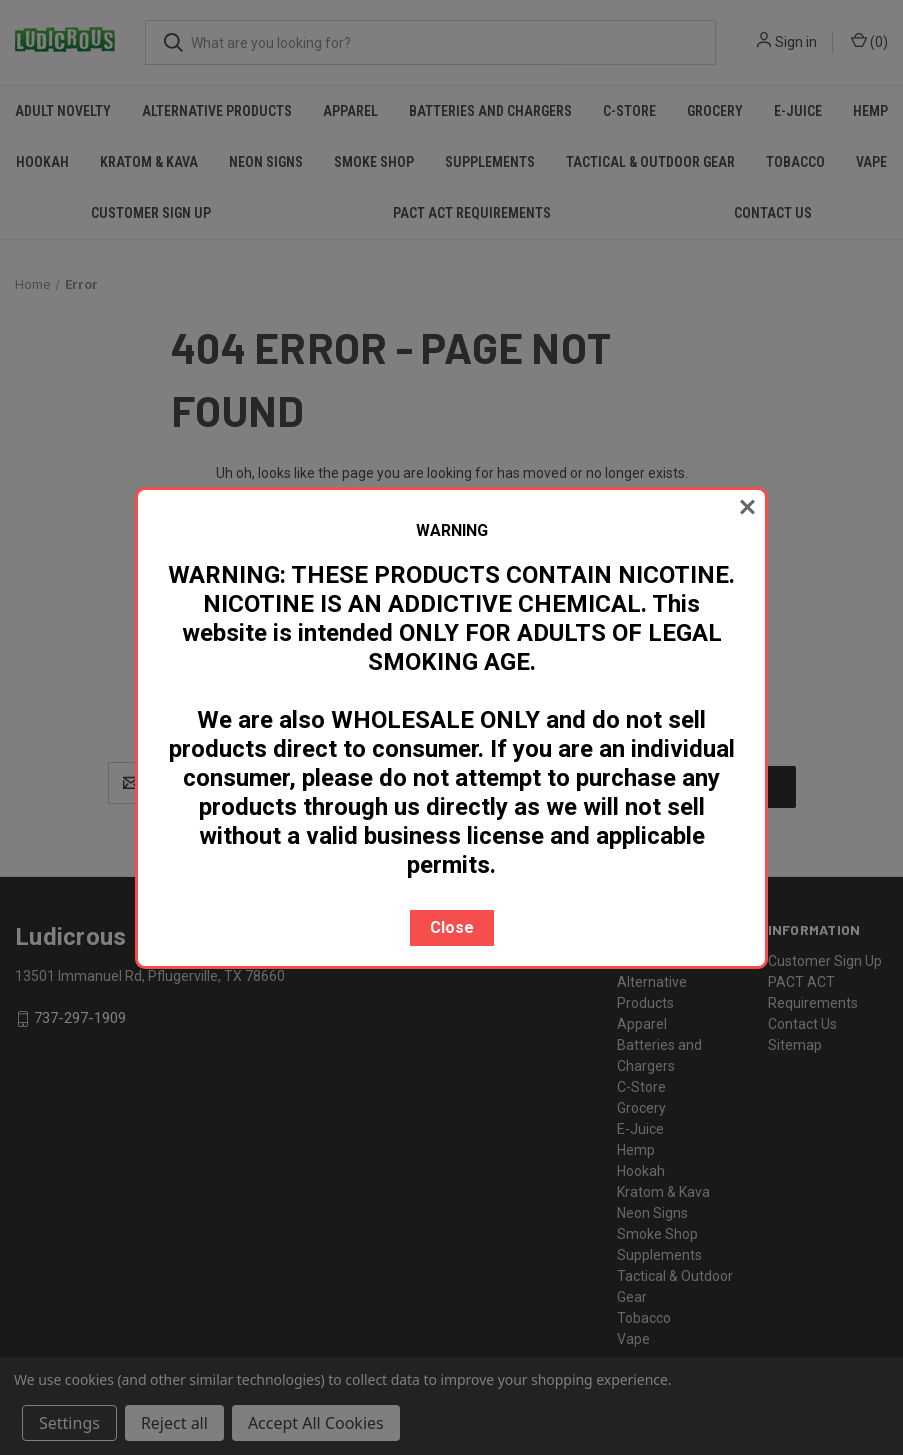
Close (452, 927)
